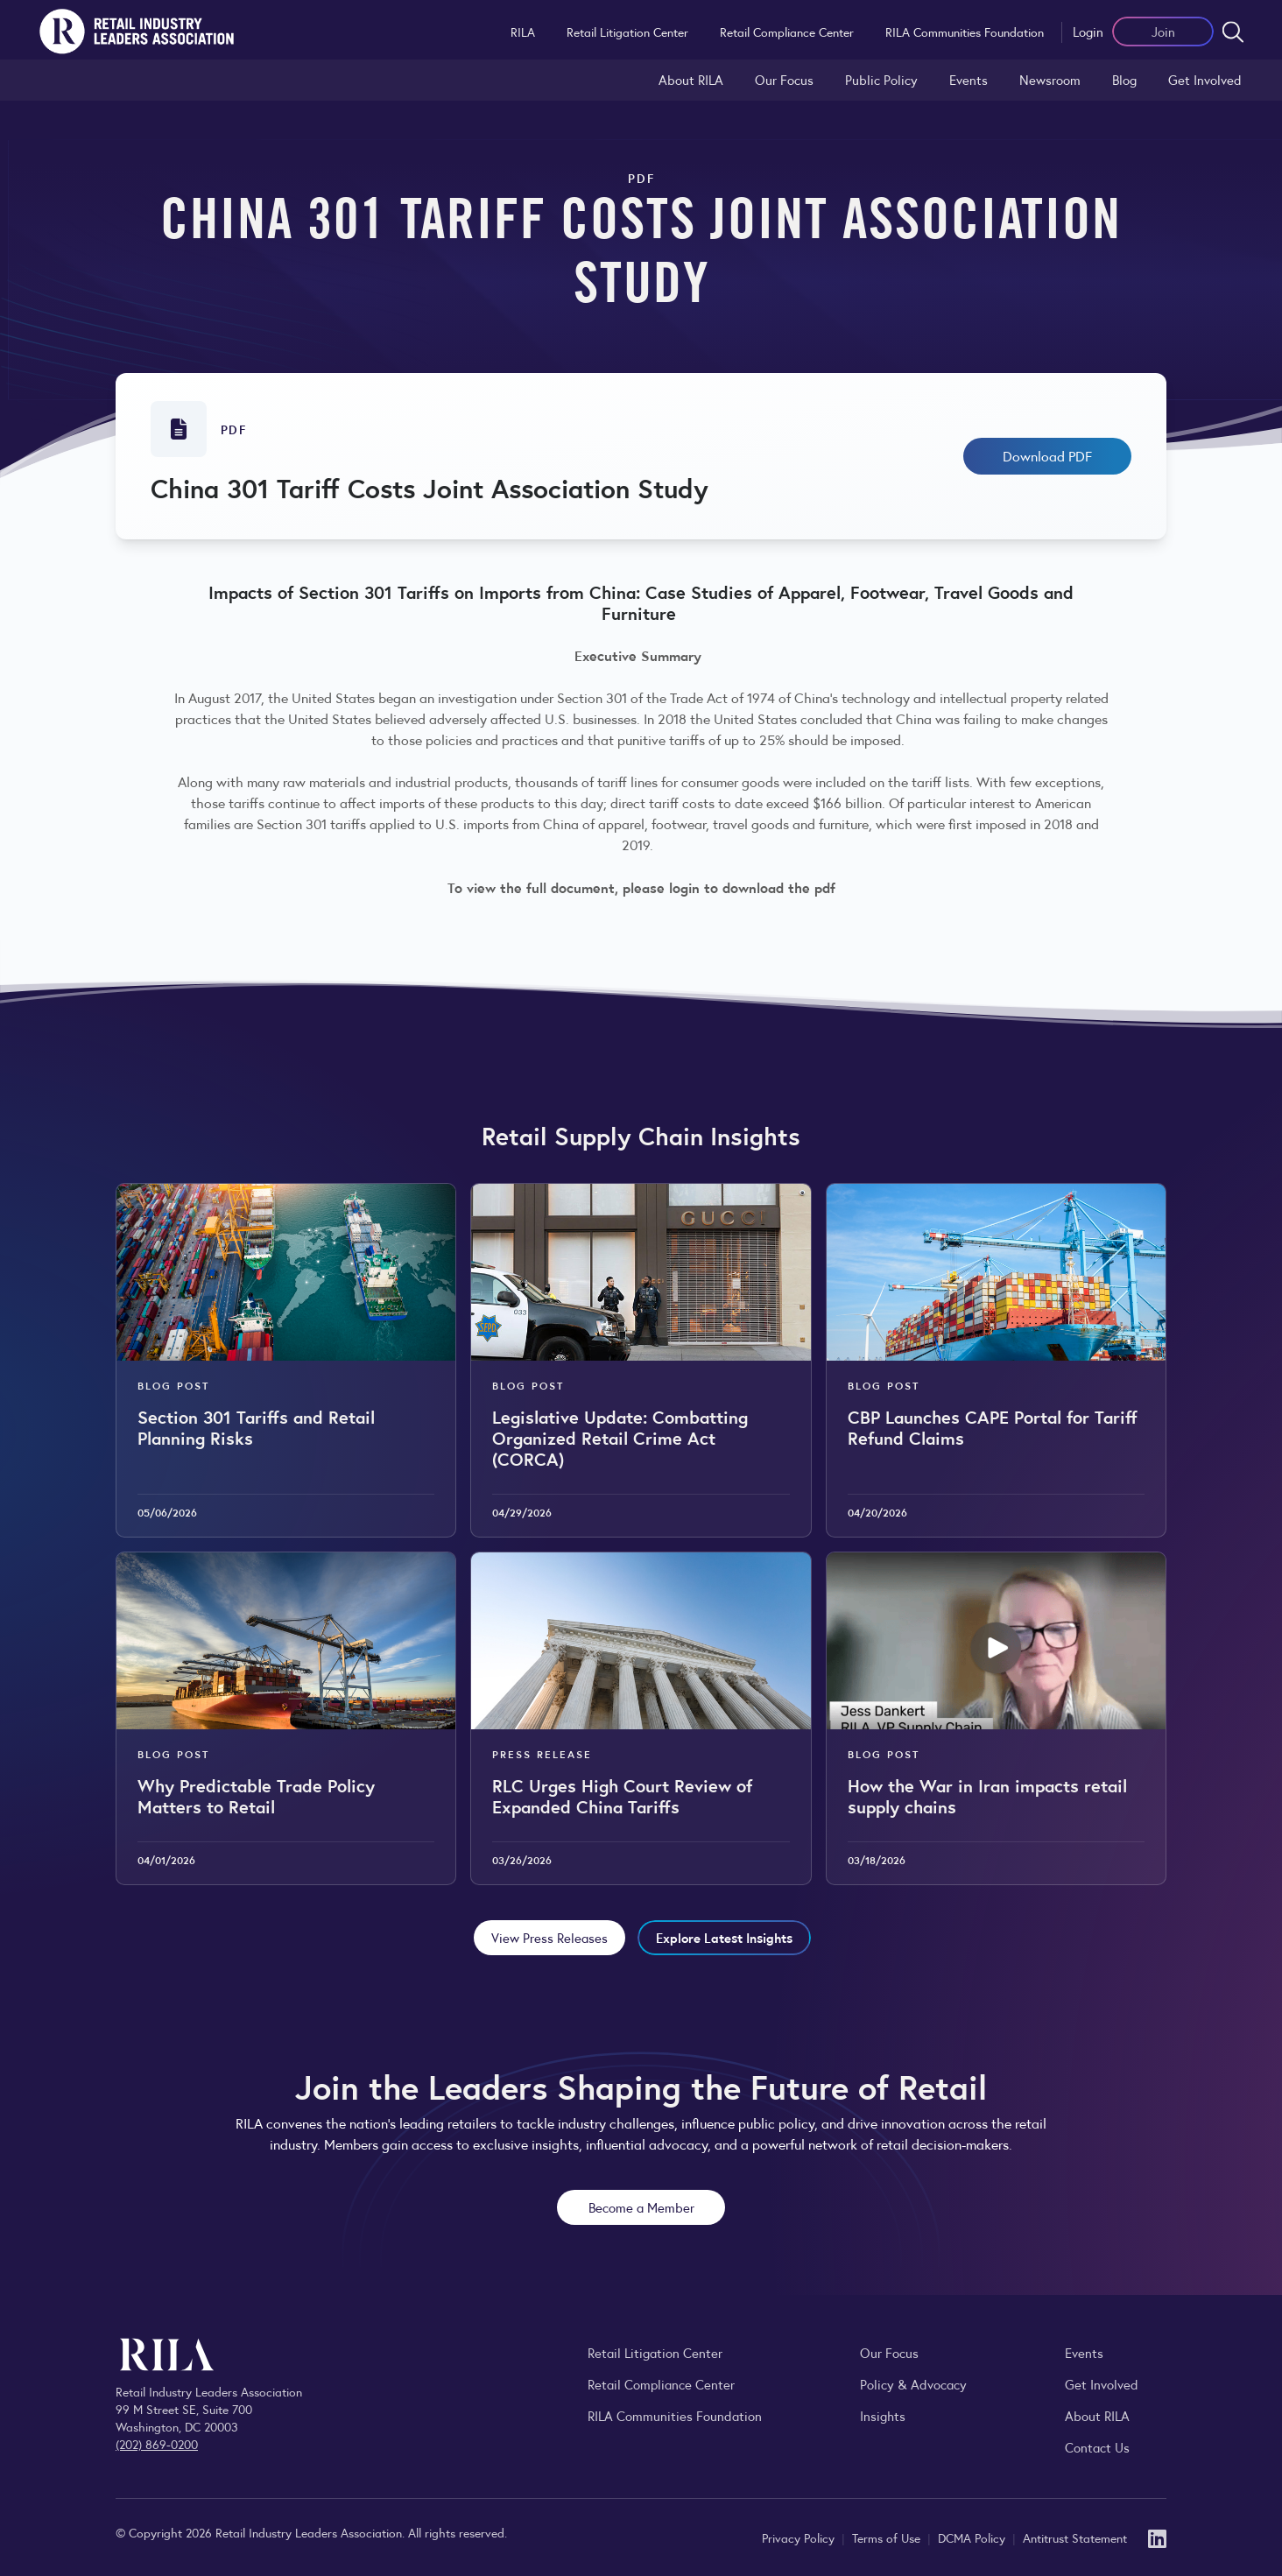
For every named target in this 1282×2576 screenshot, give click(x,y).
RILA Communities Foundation (964, 31)
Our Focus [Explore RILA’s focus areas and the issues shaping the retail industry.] (784, 79)
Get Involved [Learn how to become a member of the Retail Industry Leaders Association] (1205, 79)
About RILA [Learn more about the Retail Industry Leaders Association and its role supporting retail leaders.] (691, 79)
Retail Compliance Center (787, 31)
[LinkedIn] (1157, 2537)
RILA (523, 31)
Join (1163, 31)
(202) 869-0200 (157, 2444)
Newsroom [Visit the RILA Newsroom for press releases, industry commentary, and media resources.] (1050, 79)
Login (1088, 31)
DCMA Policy (973, 2537)
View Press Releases (549, 1937)
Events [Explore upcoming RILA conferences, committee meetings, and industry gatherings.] (1084, 2352)
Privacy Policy (800, 2537)
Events (968, 79)
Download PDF (1047, 456)
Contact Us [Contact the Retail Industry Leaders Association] (1097, 2447)
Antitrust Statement (1075, 2537)
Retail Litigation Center (627, 31)
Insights (882, 2415)
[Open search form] (1233, 32)
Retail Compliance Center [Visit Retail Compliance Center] (661, 2384)
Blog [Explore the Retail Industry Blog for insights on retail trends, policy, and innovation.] (1124, 79)
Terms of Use (888, 2537)
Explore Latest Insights (724, 1937)
